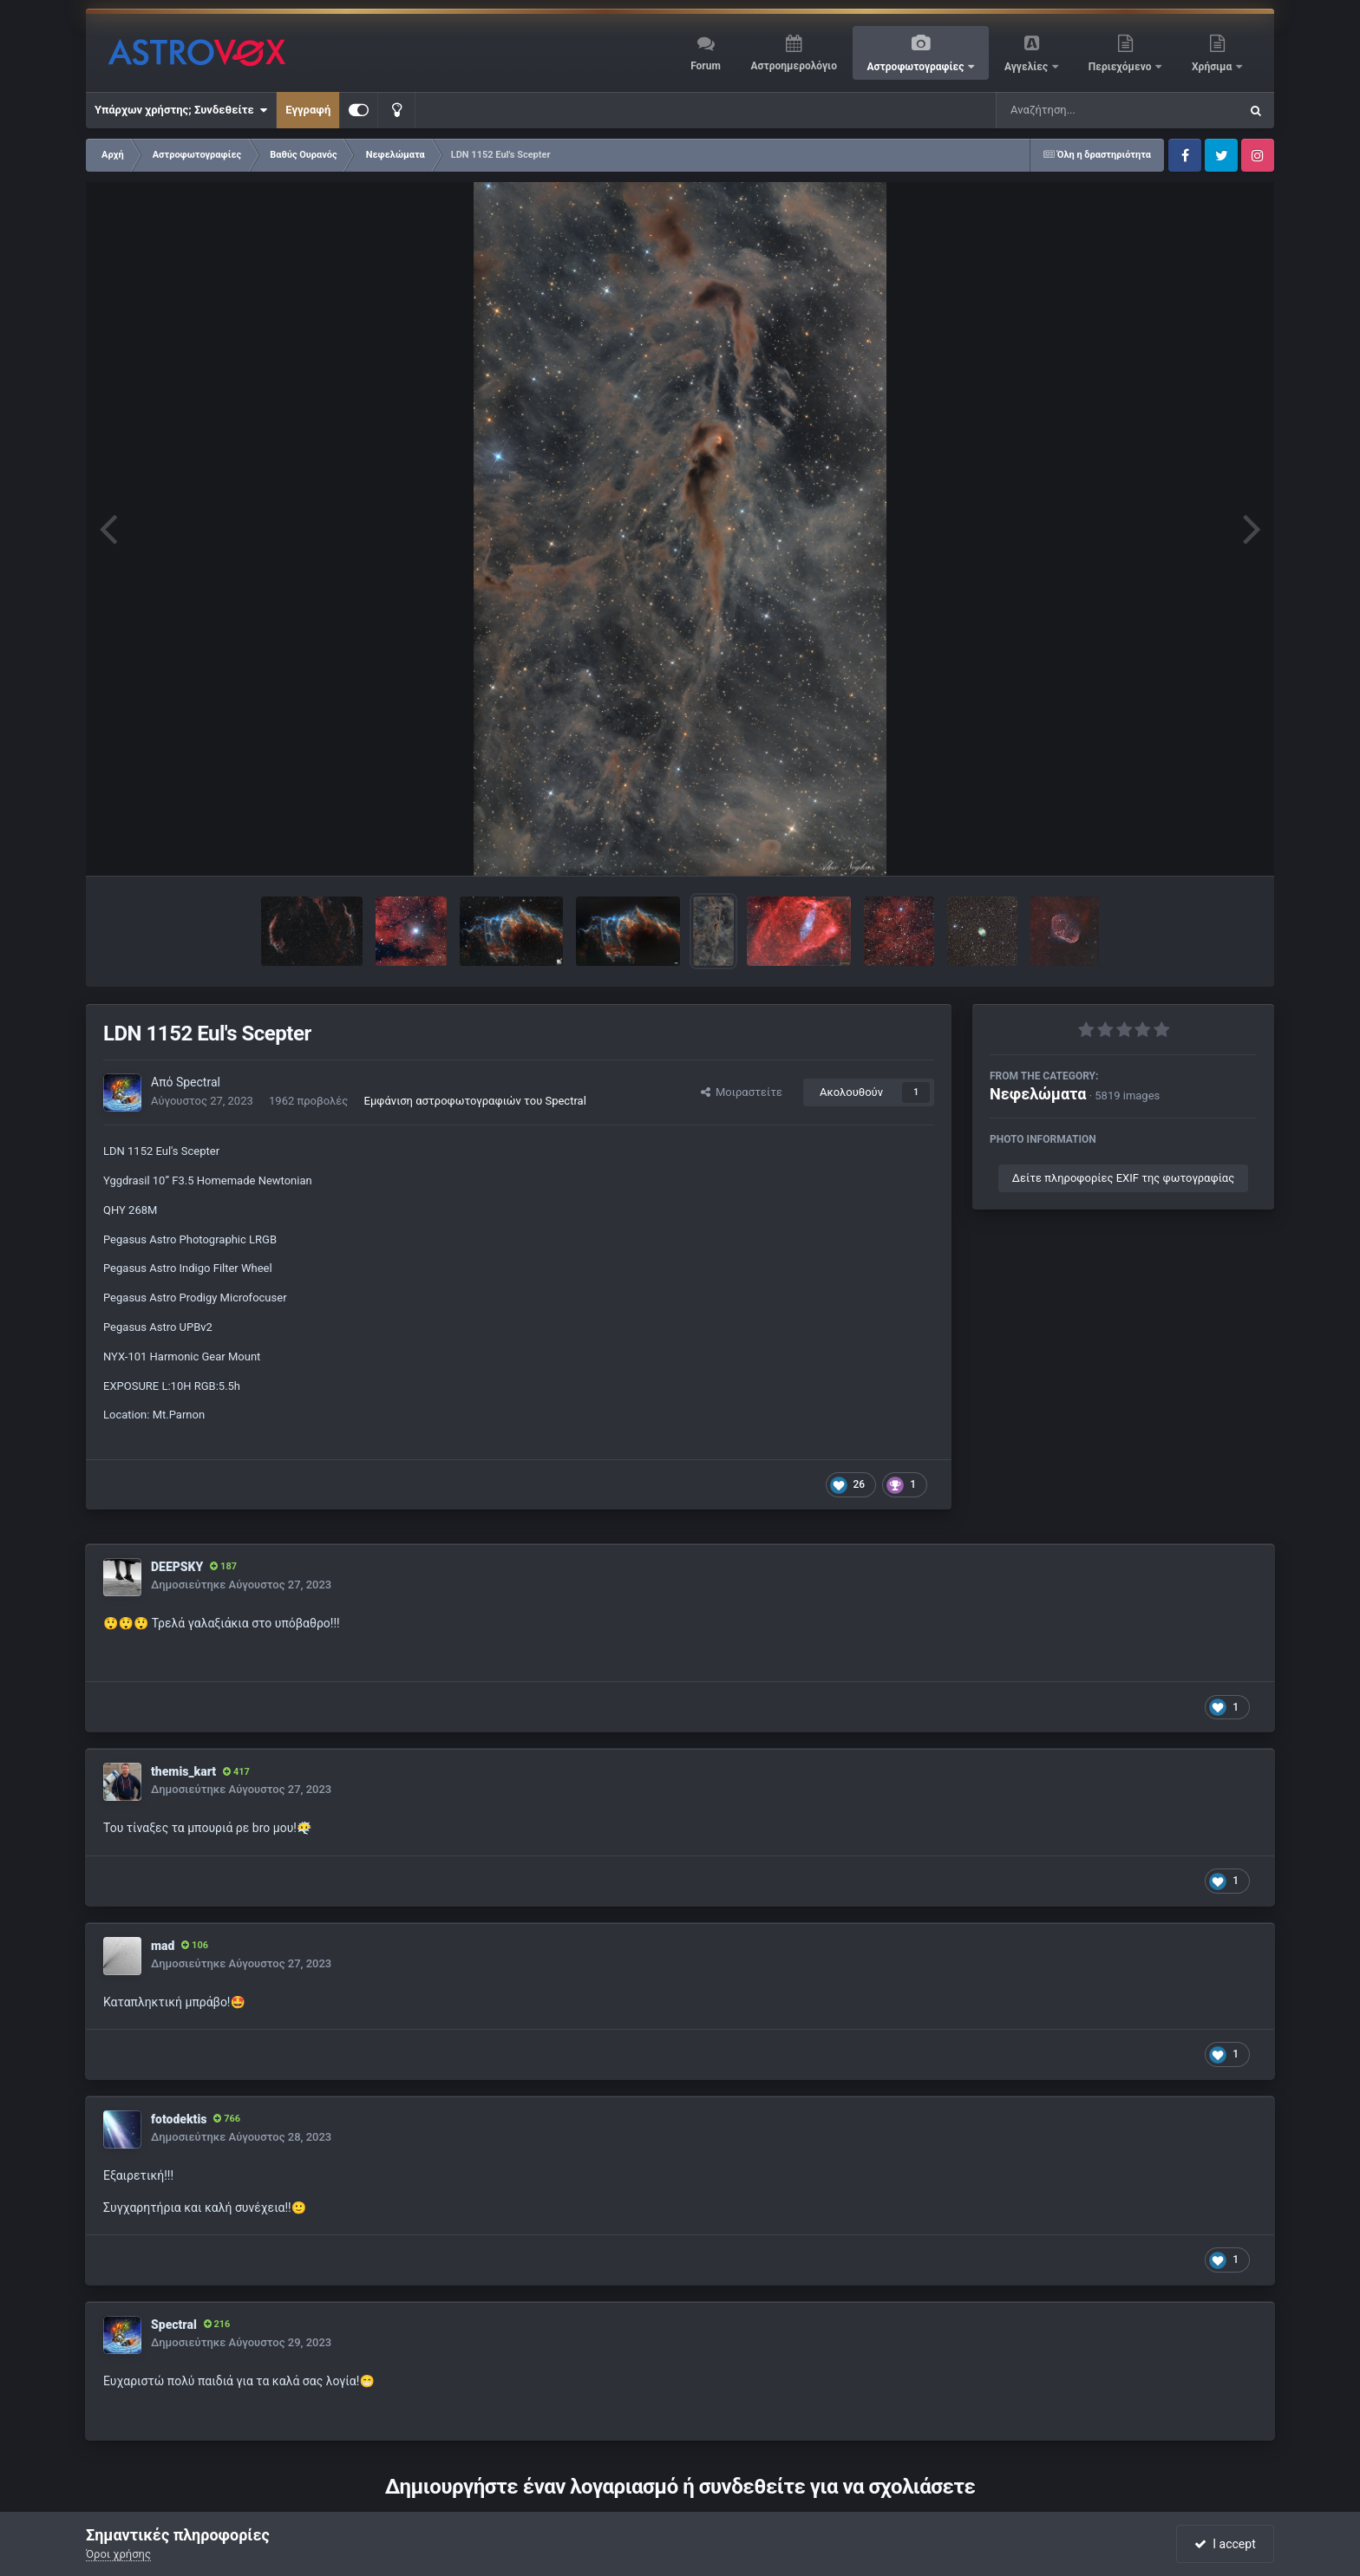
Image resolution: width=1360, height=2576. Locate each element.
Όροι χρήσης (118, 2553)
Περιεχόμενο (1121, 67)
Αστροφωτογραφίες (917, 67)
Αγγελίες (1027, 67)
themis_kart (183, 1771)
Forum (705, 66)
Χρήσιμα (1213, 67)
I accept (1224, 2544)
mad (162, 1946)
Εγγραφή (307, 109)
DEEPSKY (177, 1567)
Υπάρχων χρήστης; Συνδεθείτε (181, 110)
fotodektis (178, 2119)
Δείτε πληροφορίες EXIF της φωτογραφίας (1123, 1177)
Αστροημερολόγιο (793, 66)
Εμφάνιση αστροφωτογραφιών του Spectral (475, 1100)
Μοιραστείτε (741, 1092)
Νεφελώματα (1038, 1094)
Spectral (198, 1082)
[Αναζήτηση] (1082, 110)
